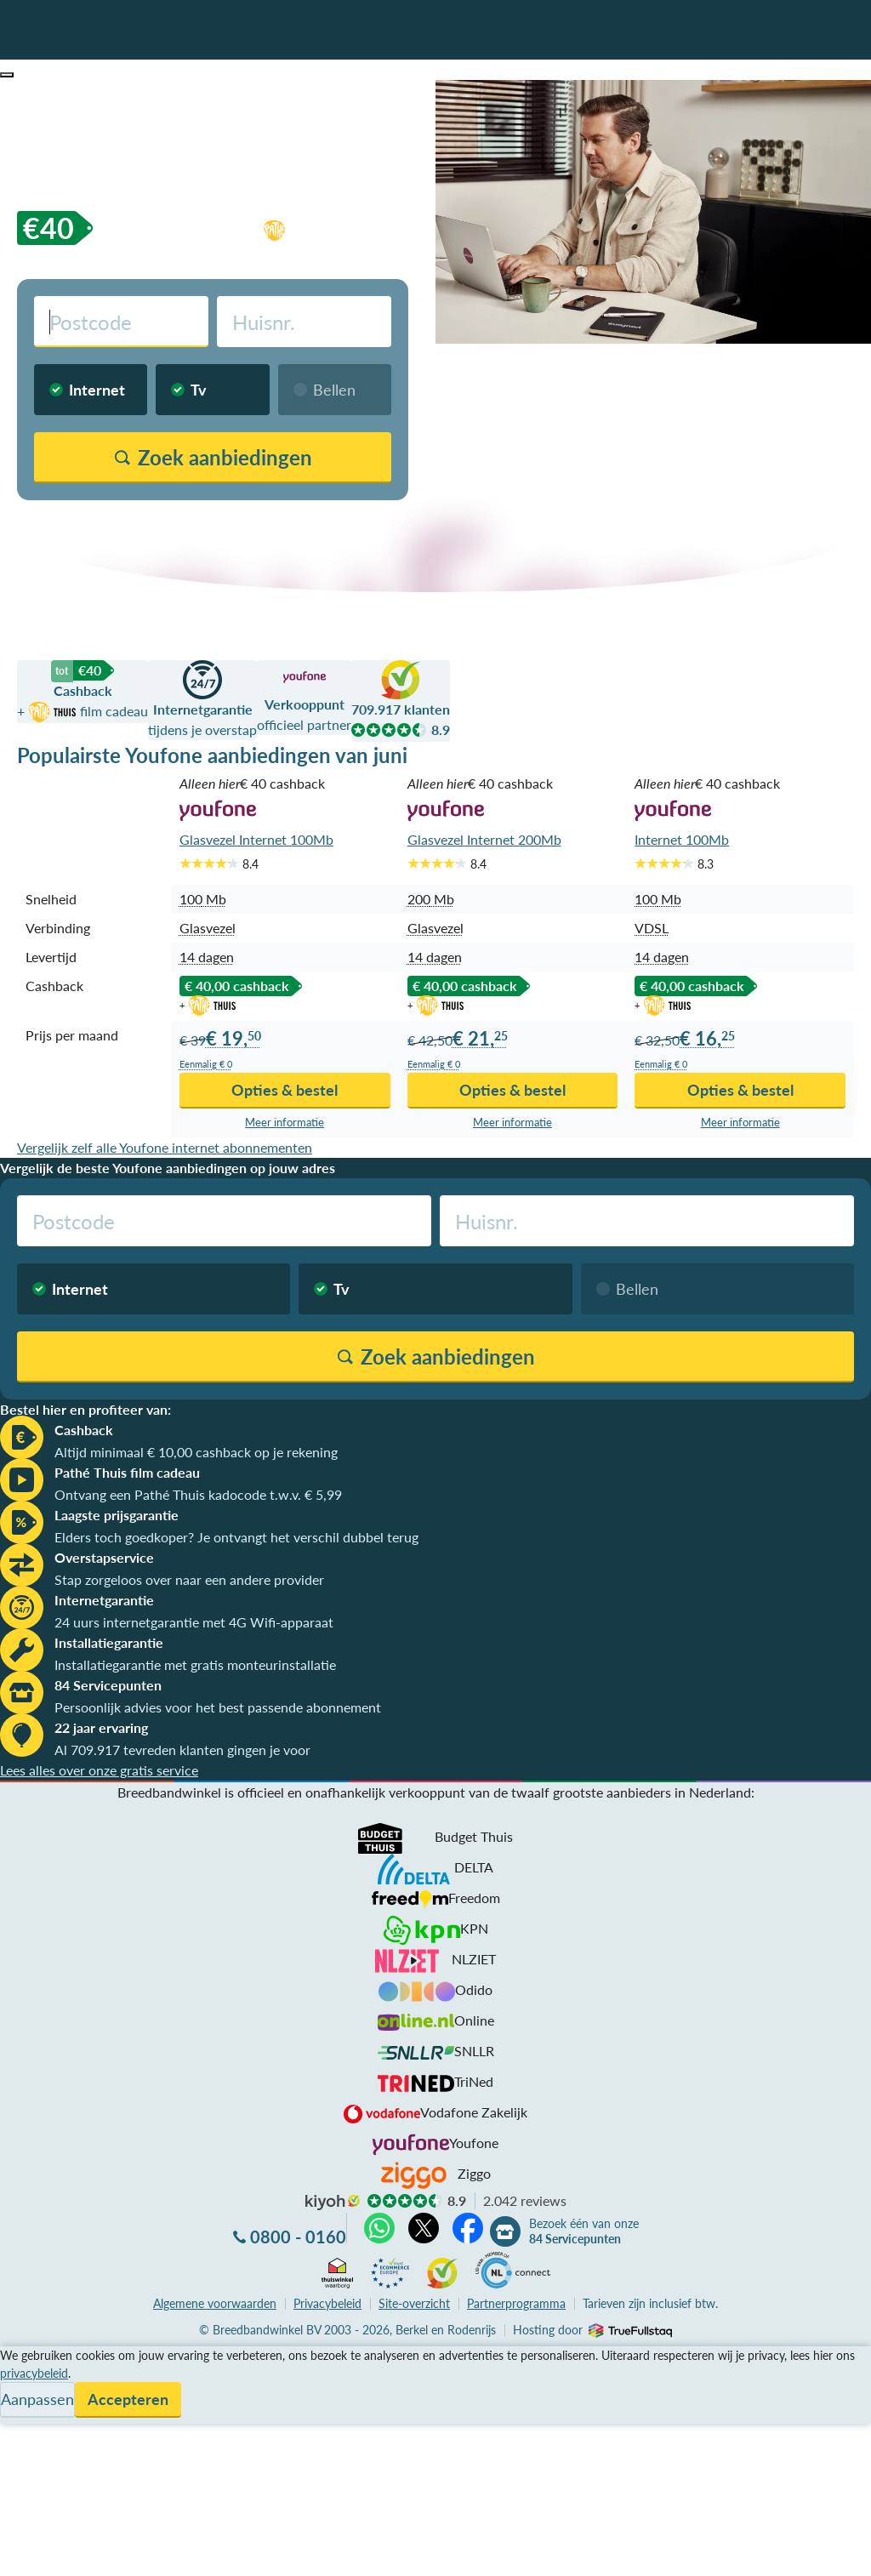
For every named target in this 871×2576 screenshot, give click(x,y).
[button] (7, 74)
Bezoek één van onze (584, 2231)
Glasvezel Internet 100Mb (256, 839)
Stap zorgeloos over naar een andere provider (189, 1579)
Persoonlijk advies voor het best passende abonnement (217, 1707)
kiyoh (332, 2202)
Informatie (31, 2397)
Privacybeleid (327, 2303)
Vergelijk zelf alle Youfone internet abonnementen (164, 1147)
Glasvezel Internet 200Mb (484, 839)
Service (21, 2376)
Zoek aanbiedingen (78, 2552)
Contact (24, 2417)
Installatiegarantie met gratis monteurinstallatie (195, 1664)
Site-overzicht (414, 2303)
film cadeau (360, 227)
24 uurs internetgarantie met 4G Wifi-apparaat (193, 1622)
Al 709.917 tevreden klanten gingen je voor (182, 1749)
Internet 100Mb (682, 839)
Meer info (284, 1122)
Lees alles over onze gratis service (99, 1770)
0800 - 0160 (298, 2236)
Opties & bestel (284, 1089)
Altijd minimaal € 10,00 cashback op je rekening (196, 1452)
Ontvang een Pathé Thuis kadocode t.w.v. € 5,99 (198, 1494)
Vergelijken (32, 2356)
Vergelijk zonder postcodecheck (309, 521)
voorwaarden (214, 2303)
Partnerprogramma (516, 2303)
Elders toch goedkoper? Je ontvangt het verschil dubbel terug (236, 1537)
